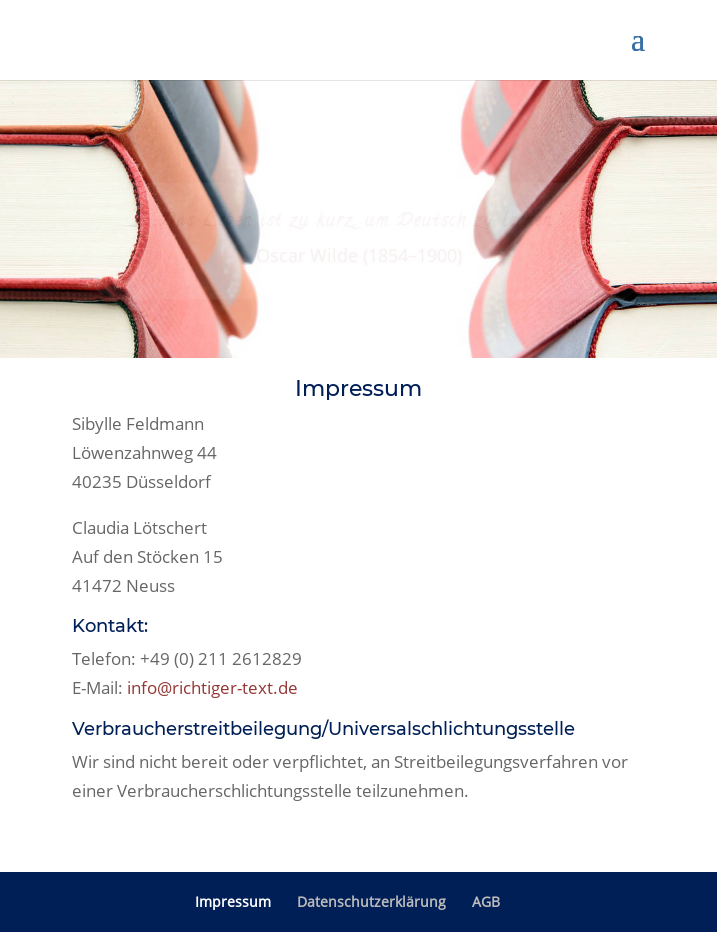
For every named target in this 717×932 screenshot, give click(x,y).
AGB (486, 901)
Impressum (233, 901)
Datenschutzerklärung (371, 901)
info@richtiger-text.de (212, 687)
